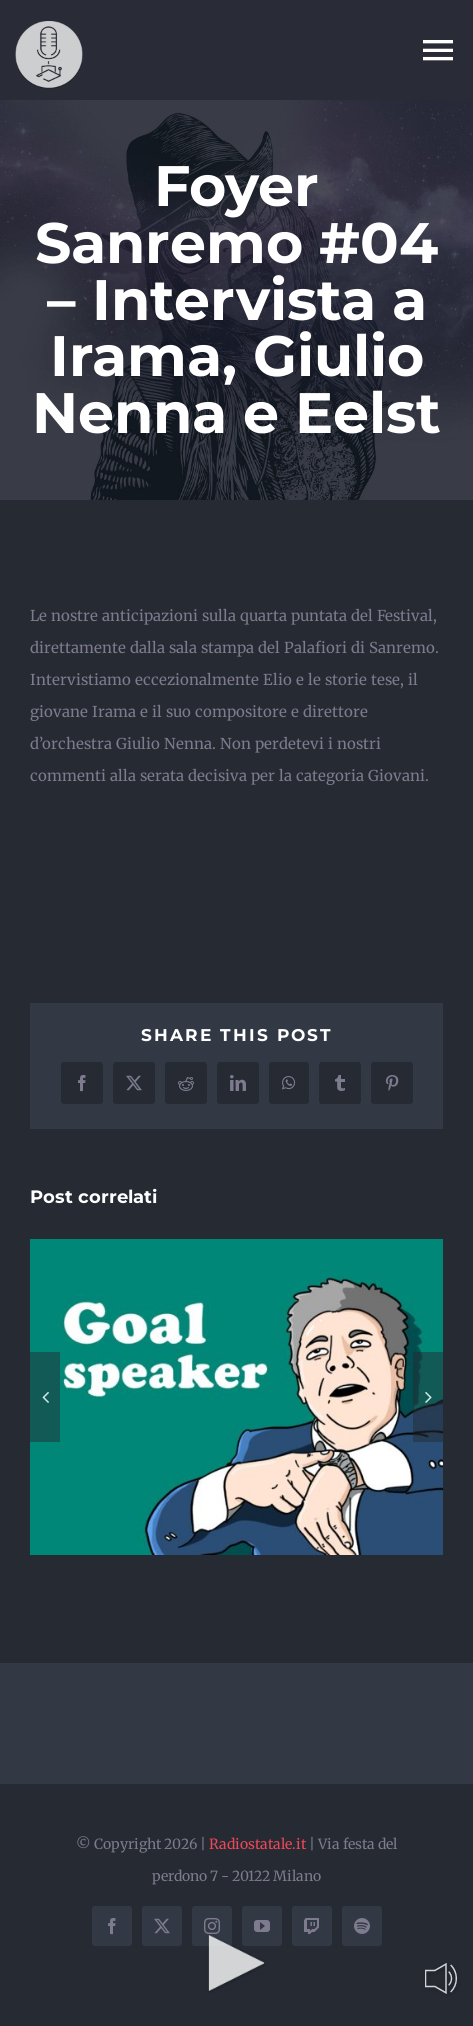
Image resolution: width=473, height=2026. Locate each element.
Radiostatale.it (257, 1844)
